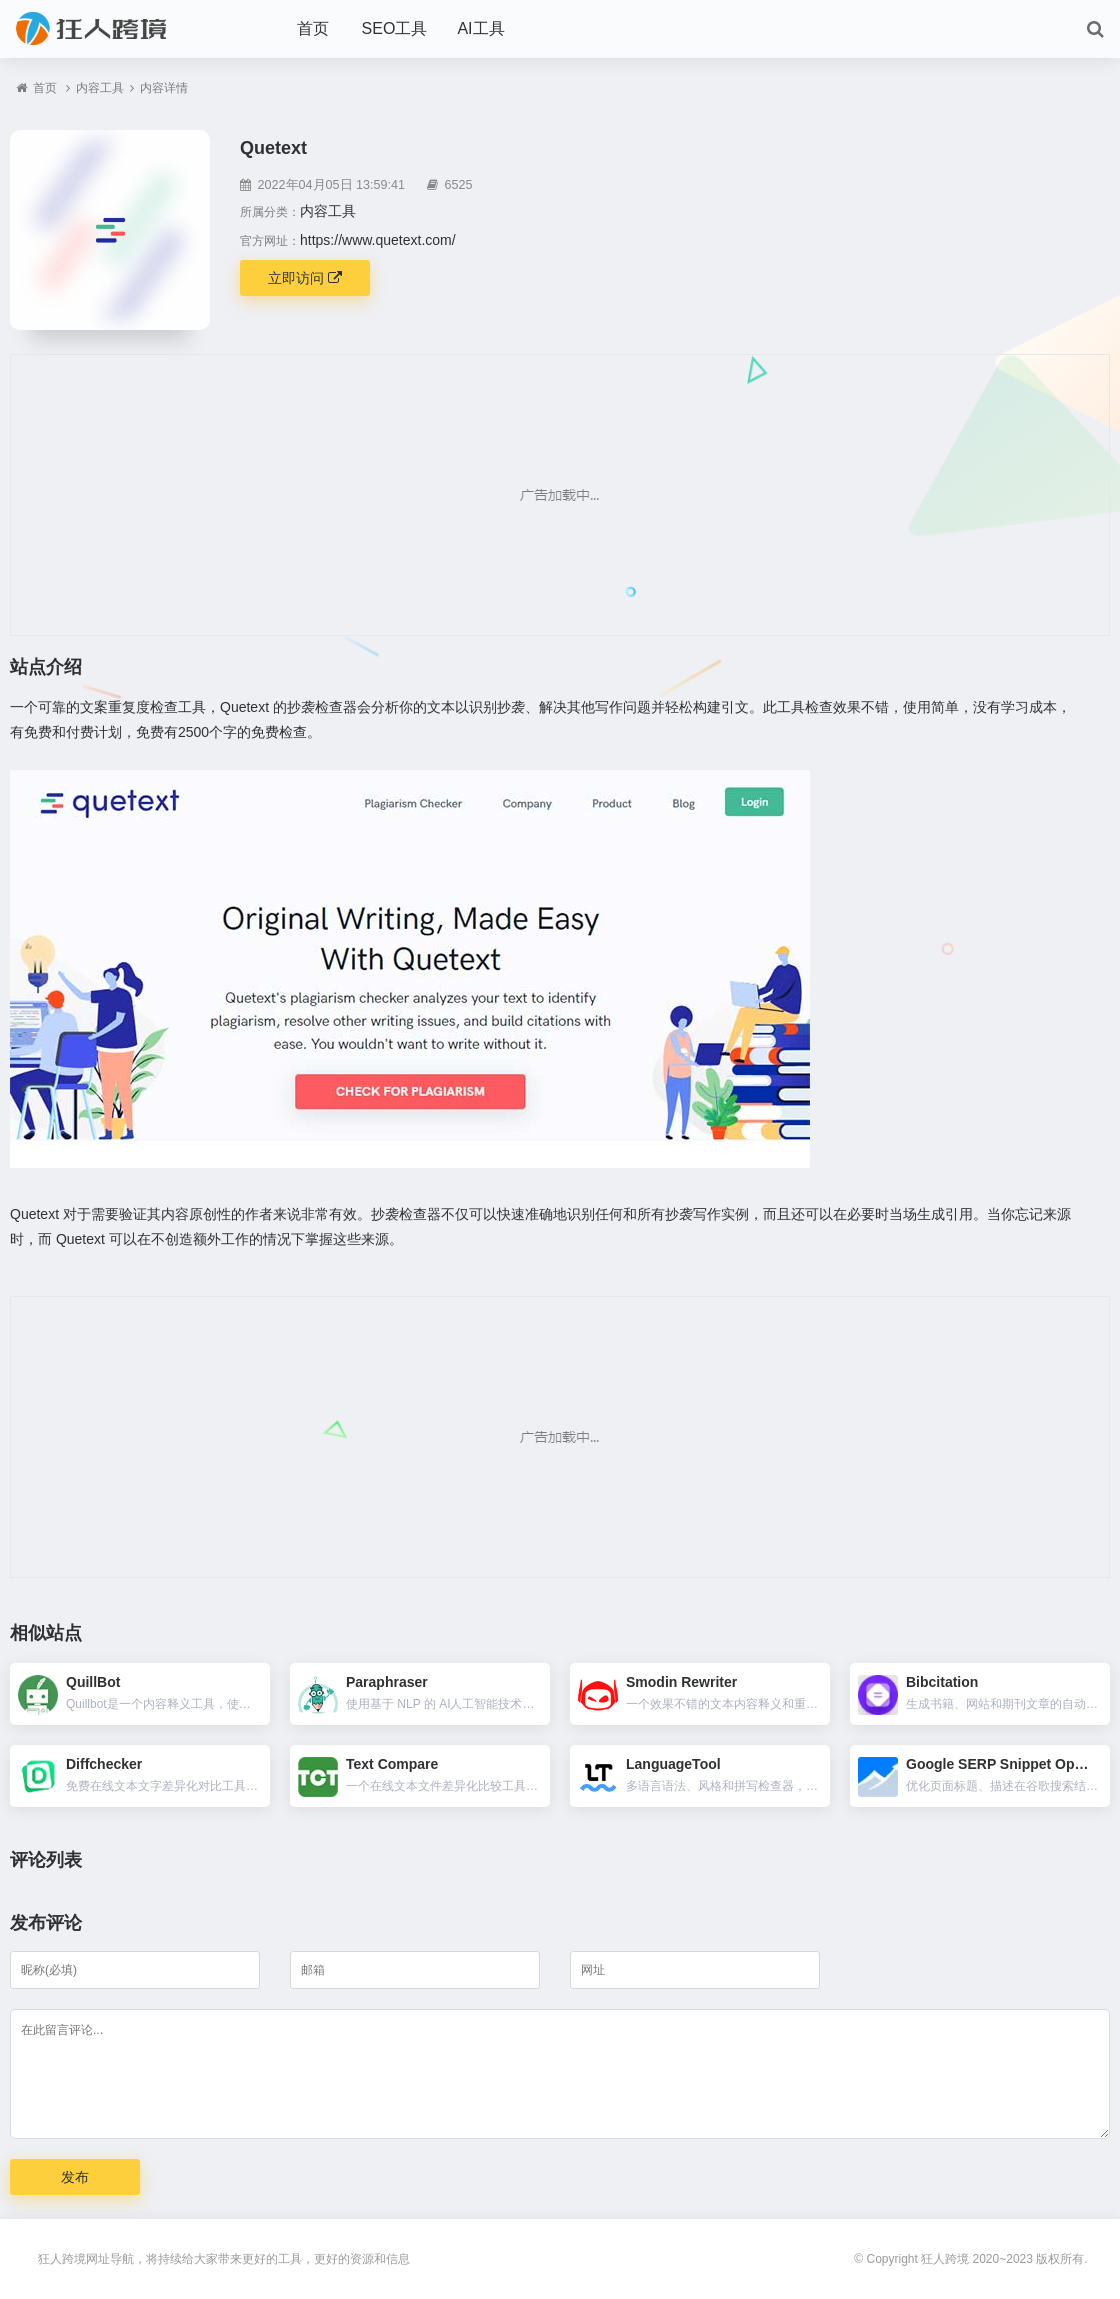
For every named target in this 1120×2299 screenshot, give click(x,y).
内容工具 (100, 88)
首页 (313, 28)
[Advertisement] (560, 495)
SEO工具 (395, 28)
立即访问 (305, 278)
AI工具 (480, 28)
